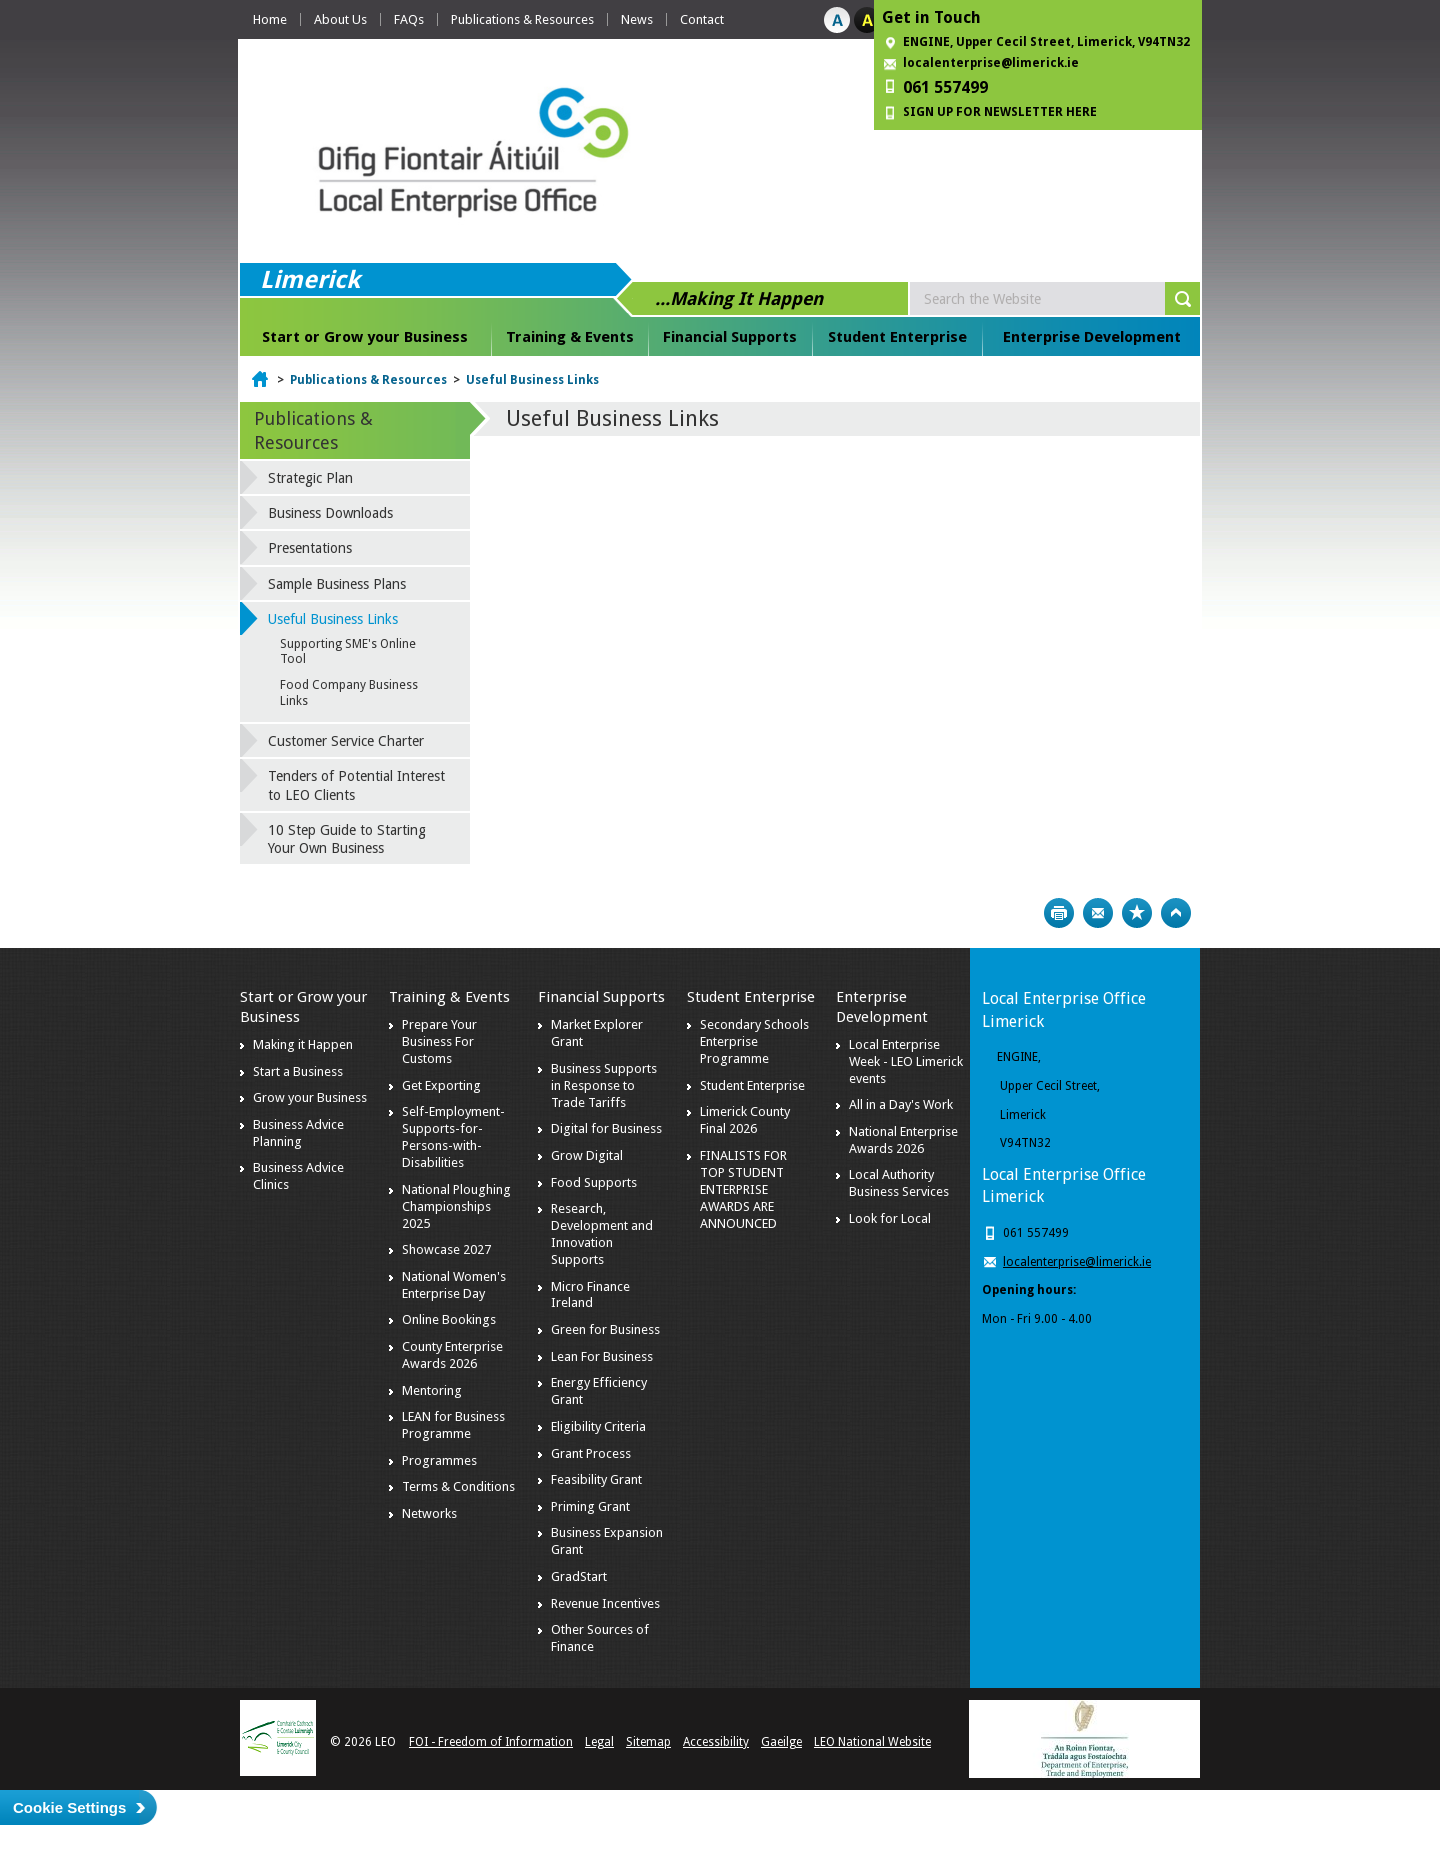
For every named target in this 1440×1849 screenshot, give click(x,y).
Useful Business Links (532, 380)
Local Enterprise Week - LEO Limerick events (906, 1061)
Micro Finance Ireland (590, 1295)
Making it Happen (303, 1044)
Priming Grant (590, 1506)
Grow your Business (310, 1097)
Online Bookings (449, 1319)
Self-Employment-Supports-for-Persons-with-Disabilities (453, 1137)
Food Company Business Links (349, 693)
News (637, 19)
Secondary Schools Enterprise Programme (754, 1041)
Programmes (439, 1460)
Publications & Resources (522, 19)
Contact (702, 19)
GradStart (579, 1576)
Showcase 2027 (446, 1249)
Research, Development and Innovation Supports (602, 1234)
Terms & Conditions (458, 1486)
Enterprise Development (1092, 337)
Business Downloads (330, 513)
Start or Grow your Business (365, 337)
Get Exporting (441, 1085)
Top (1176, 913)
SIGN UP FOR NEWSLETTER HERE (1000, 112)
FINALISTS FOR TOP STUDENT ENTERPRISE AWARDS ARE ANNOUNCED (743, 1189)
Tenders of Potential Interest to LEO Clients (356, 785)
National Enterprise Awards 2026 (903, 1140)
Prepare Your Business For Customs (439, 1041)
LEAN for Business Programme (453, 1425)
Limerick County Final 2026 (745, 1120)
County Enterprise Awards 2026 (452, 1355)
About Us (340, 19)
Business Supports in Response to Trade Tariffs (604, 1085)
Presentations (310, 548)
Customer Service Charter (346, 741)
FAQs (409, 19)
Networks (429, 1513)
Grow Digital (587, 1155)
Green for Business (605, 1329)
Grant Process (591, 1453)
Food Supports (594, 1182)
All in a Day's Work (901, 1104)
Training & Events (570, 337)
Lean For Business (602, 1356)
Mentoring (432, 1390)
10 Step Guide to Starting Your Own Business (347, 839)
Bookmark (1137, 913)
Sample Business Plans (337, 584)
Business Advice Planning (298, 1133)
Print (1059, 913)
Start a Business (298, 1071)
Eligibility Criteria (598, 1426)
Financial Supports (730, 337)
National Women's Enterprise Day (454, 1285)
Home (270, 19)
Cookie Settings (69, 1807)
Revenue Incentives (605, 1603)
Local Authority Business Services (899, 1183)
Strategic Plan (310, 478)
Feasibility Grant (596, 1479)
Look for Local (890, 1218)
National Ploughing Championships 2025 (456, 1206)
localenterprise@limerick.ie (991, 63)
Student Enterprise (897, 337)
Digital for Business (606, 1128)
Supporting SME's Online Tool (348, 652)
